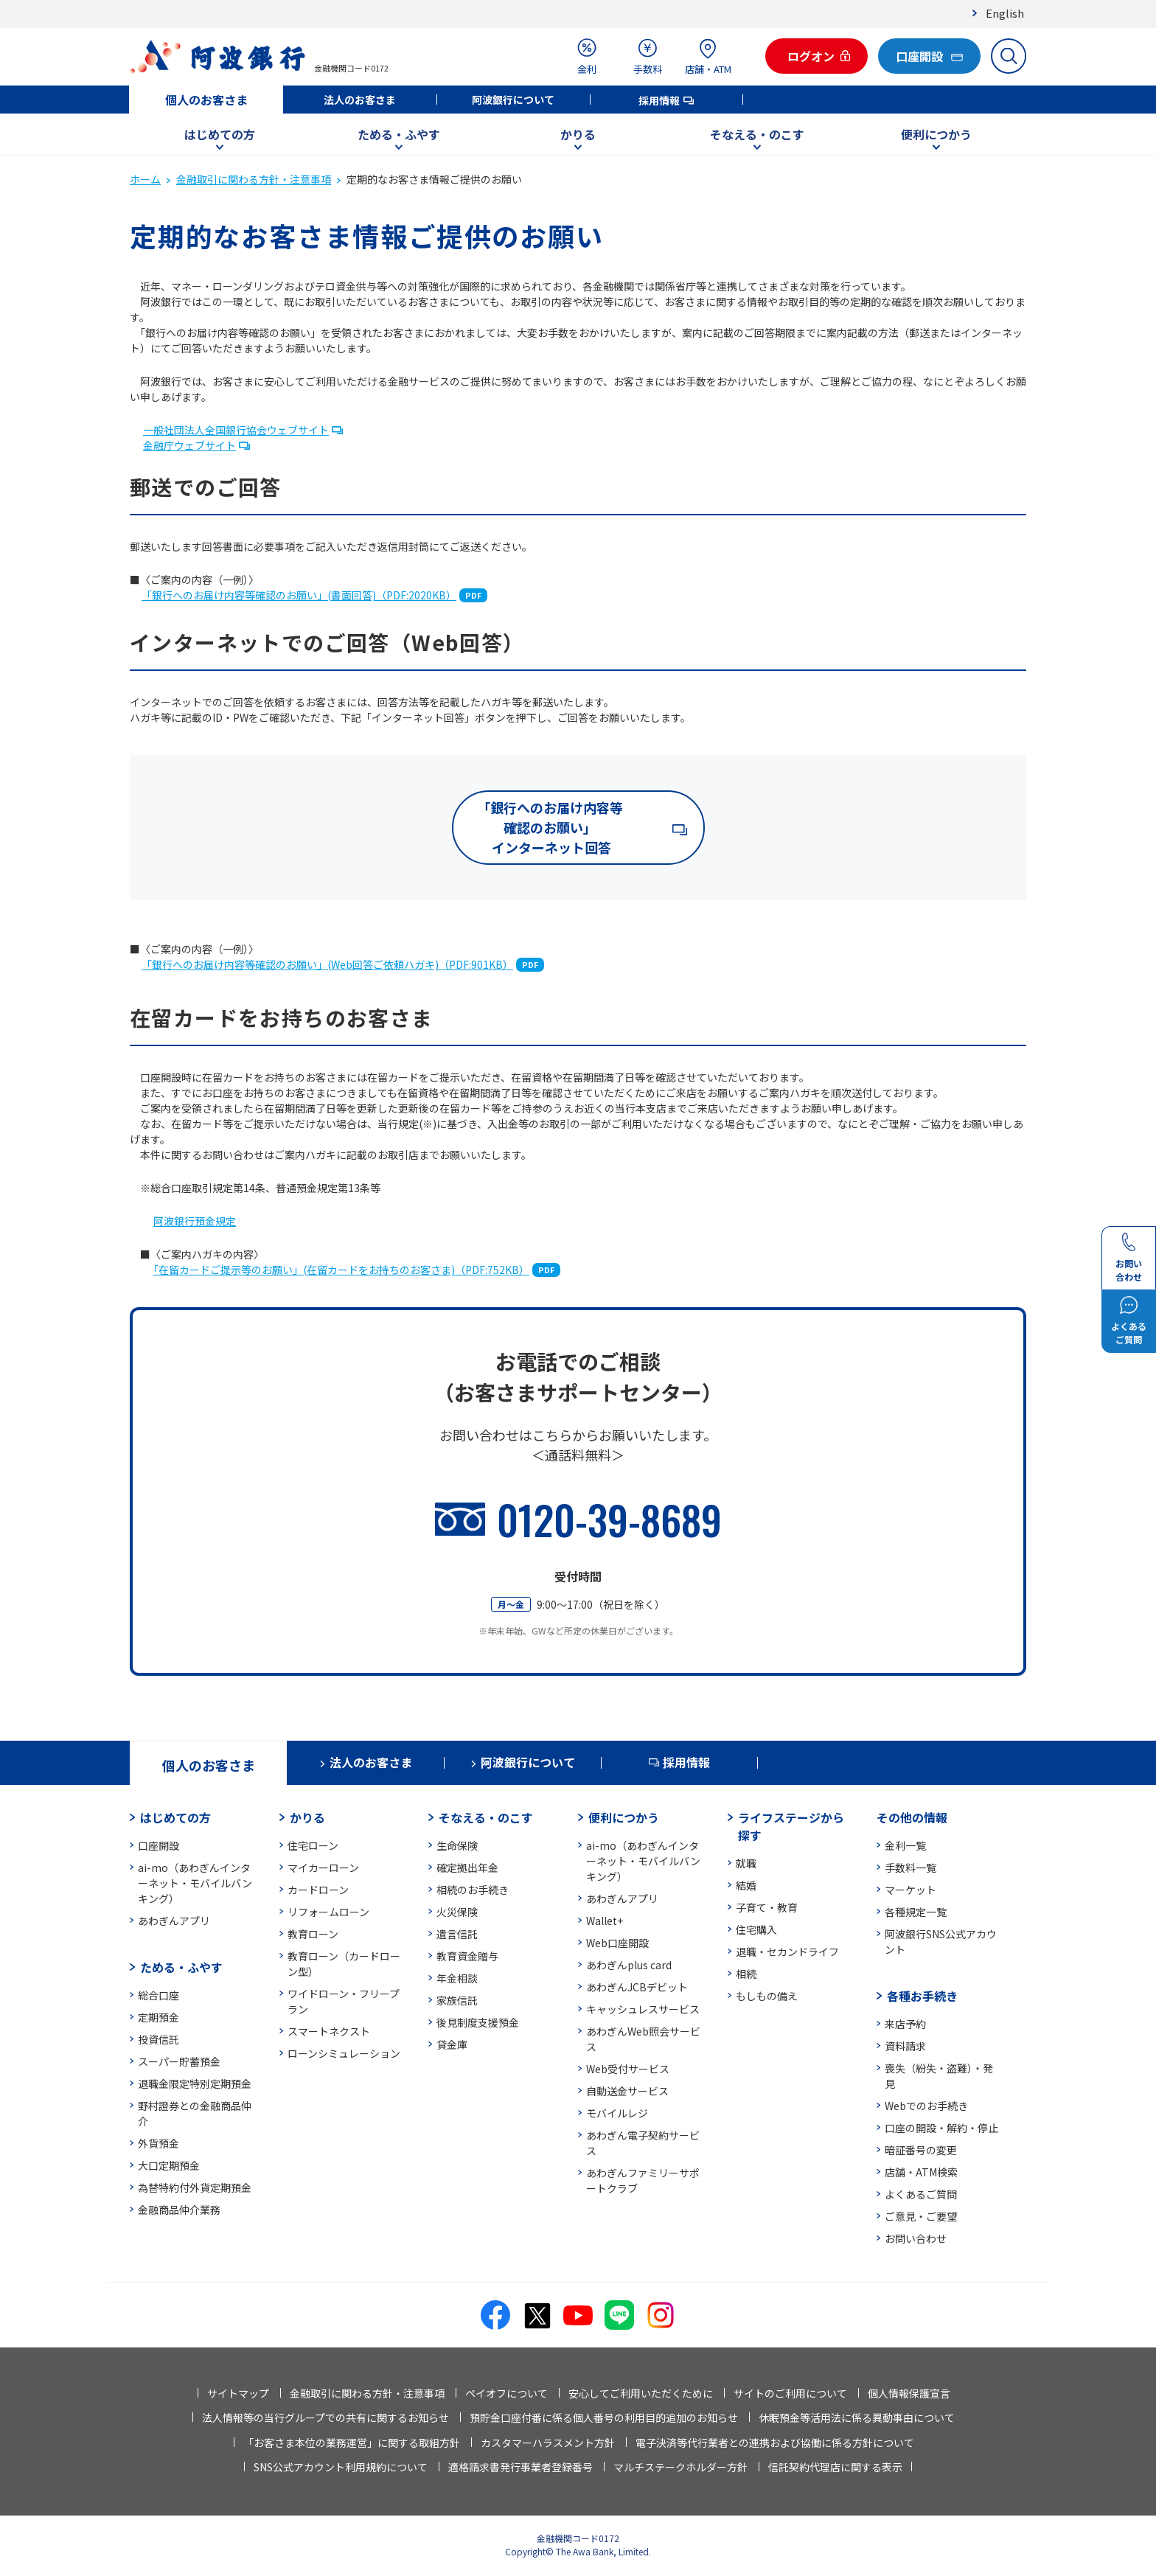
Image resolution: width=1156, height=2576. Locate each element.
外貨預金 (158, 2143)
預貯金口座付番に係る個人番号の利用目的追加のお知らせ (604, 2417)
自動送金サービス (627, 2091)
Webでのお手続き (926, 2105)
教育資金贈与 (467, 1956)
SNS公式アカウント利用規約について (341, 2467)
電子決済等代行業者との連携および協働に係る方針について (775, 2442)
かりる (578, 134)
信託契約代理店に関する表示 (835, 2467)
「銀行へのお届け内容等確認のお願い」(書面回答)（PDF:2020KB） (299, 595)
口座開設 (158, 1845)
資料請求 (905, 2046)
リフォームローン (328, 1911)
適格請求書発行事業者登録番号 (520, 2467)
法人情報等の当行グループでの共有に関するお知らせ (325, 2417)
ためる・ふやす (399, 134)
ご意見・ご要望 (921, 2216)
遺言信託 (457, 1933)
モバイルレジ (617, 2113)
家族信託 (457, 2000)
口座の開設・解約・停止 (941, 2127)
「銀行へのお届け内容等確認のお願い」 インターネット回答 (550, 827)
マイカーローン (323, 1867)
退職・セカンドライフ (787, 1951)
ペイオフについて (506, 2393)
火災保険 (457, 1911)
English (1005, 13)
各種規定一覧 (916, 1911)
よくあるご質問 (921, 2194)
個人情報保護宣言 (909, 2393)
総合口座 (158, 1995)
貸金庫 (451, 2044)
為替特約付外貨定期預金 (194, 2187)
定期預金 (158, 2017)
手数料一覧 (910, 1867)
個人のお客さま (206, 99)
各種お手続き (922, 1996)
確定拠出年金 (467, 1867)
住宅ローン (313, 1845)
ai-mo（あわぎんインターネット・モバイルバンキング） (195, 1883)
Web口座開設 (617, 1942)
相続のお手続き (472, 1889)
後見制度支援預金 (477, 2022)
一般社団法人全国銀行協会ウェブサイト (236, 429)
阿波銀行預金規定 (194, 1221)
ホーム (145, 179)
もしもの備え (767, 1995)
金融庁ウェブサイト (189, 445)
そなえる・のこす (757, 134)
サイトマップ (238, 2393)
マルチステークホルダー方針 (680, 2467)
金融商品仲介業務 (179, 2209)
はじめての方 (219, 134)
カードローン (318, 1889)
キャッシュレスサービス (643, 2009)
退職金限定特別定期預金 (194, 2083)
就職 (746, 1863)
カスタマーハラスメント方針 (548, 2442)
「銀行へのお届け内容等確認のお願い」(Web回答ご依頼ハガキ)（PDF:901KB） (327, 964)
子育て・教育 (767, 1907)
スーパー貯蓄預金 (179, 2061)
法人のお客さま (360, 99)
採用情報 (659, 100)
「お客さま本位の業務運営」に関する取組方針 (351, 2442)
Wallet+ (604, 1920)
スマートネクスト (329, 2031)
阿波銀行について (513, 99)
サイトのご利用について (790, 2393)
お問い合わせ (916, 2238)
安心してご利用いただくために (640, 2393)
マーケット (910, 1889)
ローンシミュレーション (344, 2053)
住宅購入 (756, 1929)
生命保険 (457, 1845)
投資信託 (158, 2039)
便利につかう (936, 134)
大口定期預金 (169, 2165)
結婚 (746, 1885)
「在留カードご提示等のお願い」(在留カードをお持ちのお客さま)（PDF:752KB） (341, 1269)
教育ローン (313, 1933)
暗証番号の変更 (921, 2149)
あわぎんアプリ (174, 1920)
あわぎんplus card (629, 1964)
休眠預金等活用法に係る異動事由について (857, 2417)
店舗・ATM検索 (921, 2172)
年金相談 (457, 1978)
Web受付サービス (627, 2068)
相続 (746, 1973)
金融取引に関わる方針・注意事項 (253, 179)
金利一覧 (905, 1845)
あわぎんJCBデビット (637, 1987)
